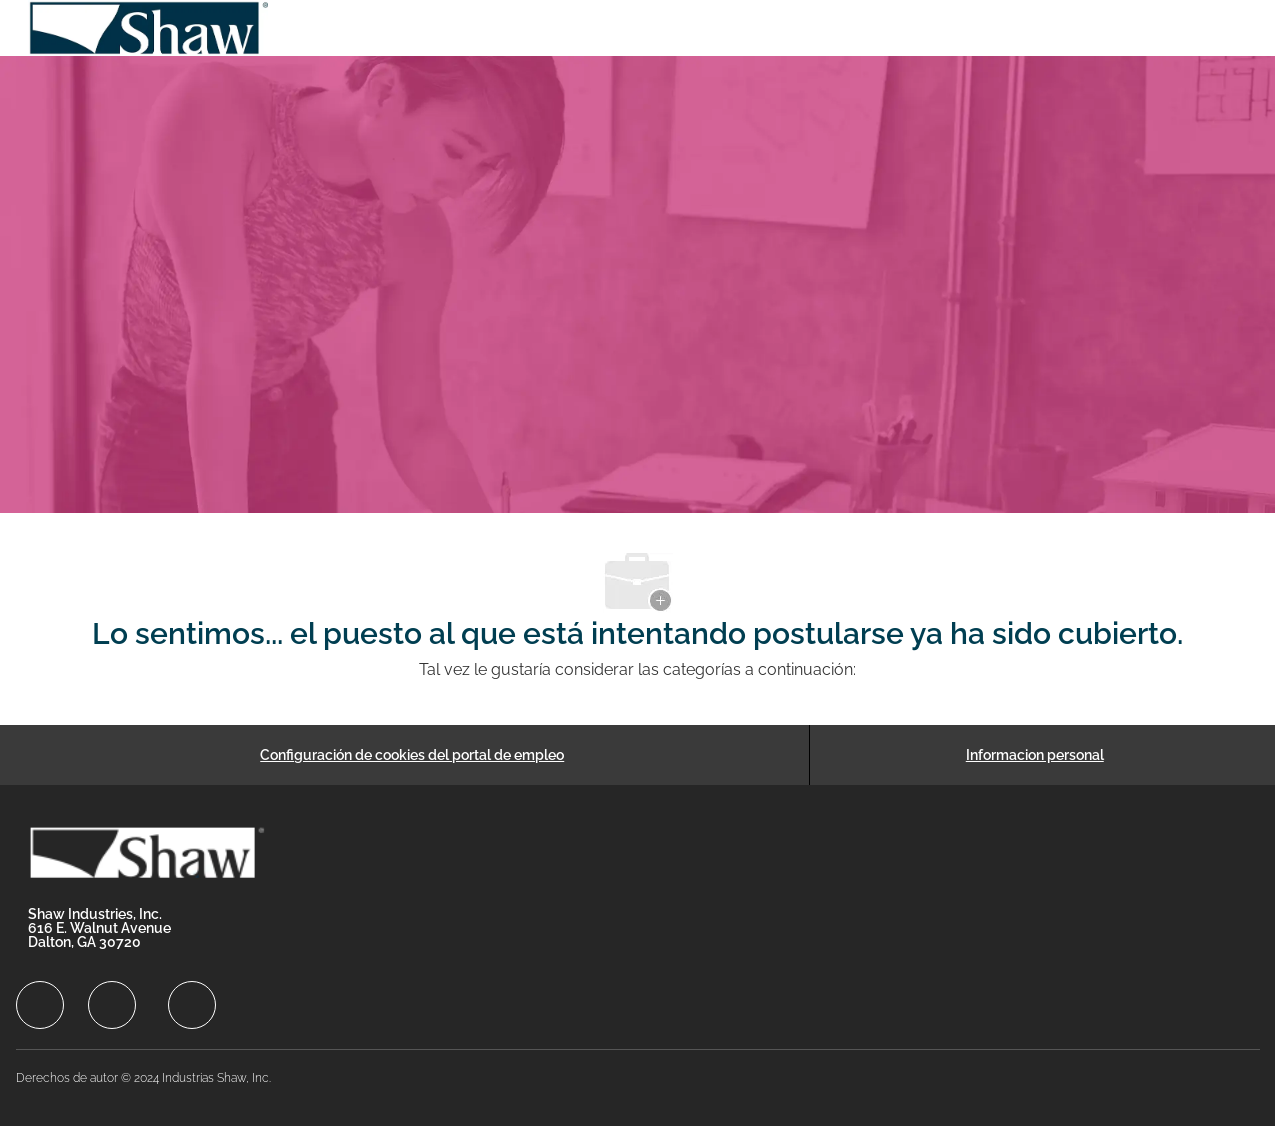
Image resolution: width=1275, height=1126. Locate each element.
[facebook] (40, 1005)
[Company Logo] (150, 28)
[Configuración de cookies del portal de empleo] (412, 755)
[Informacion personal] (1035, 755)
